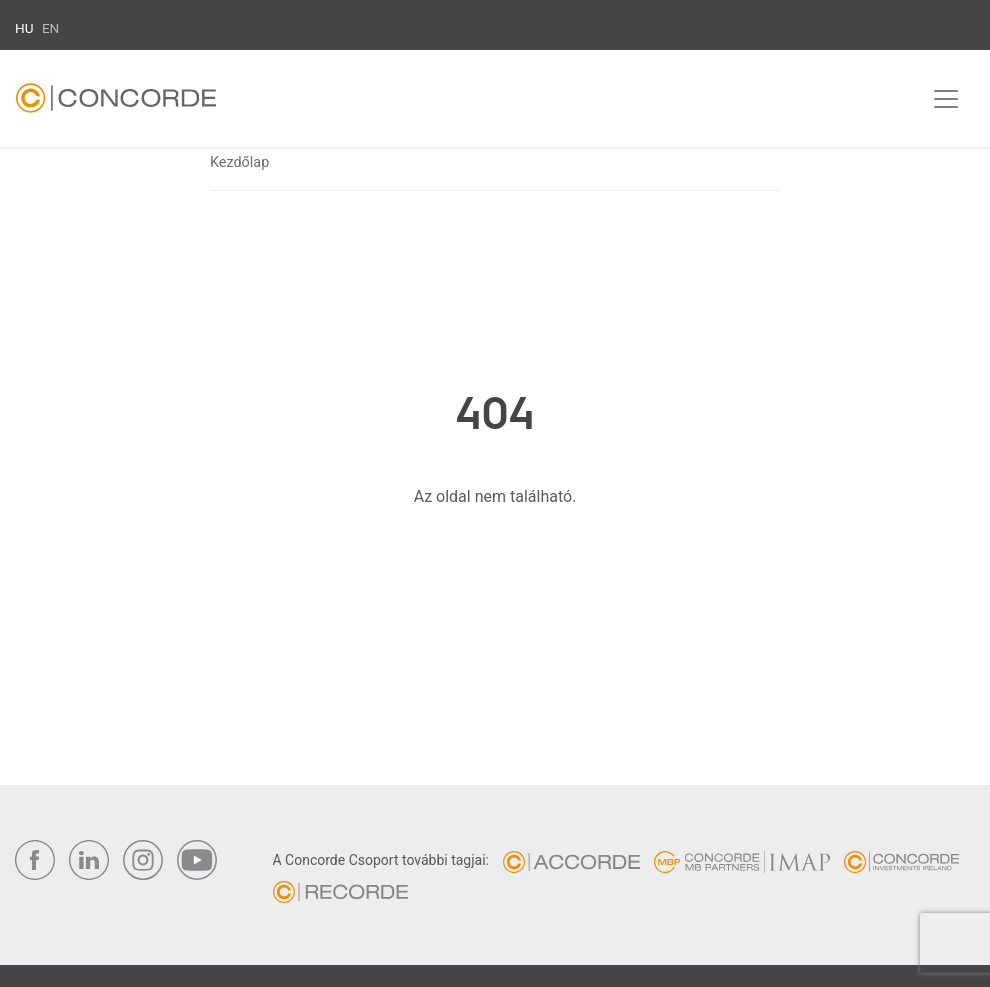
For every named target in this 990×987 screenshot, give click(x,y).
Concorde (116, 103)
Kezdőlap (239, 162)
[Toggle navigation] (946, 99)
